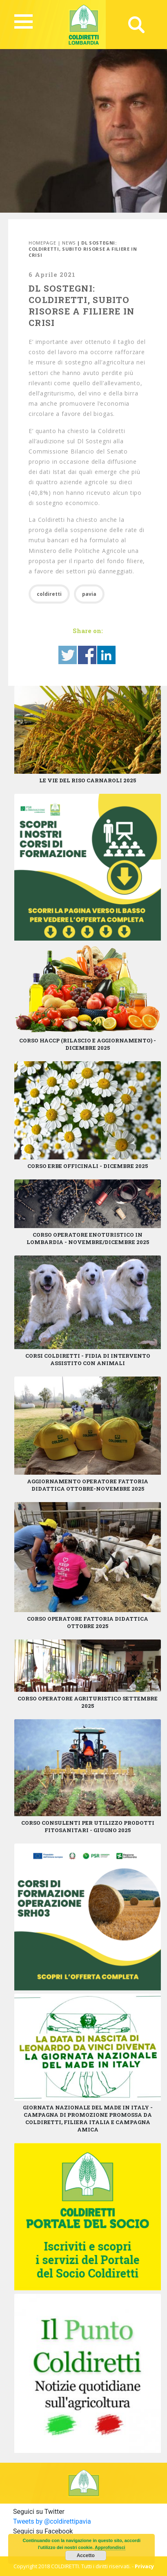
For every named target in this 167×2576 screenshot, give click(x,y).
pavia (89, 594)
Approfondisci (110, 2547)
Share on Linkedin (106, 655)
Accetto (86, 2555)
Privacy (144, 2566)
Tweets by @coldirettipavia (52, 2521)
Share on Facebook (87, 655)
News (69, 243)
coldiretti (49, 594)
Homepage (42, 243)
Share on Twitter (67, 655)
